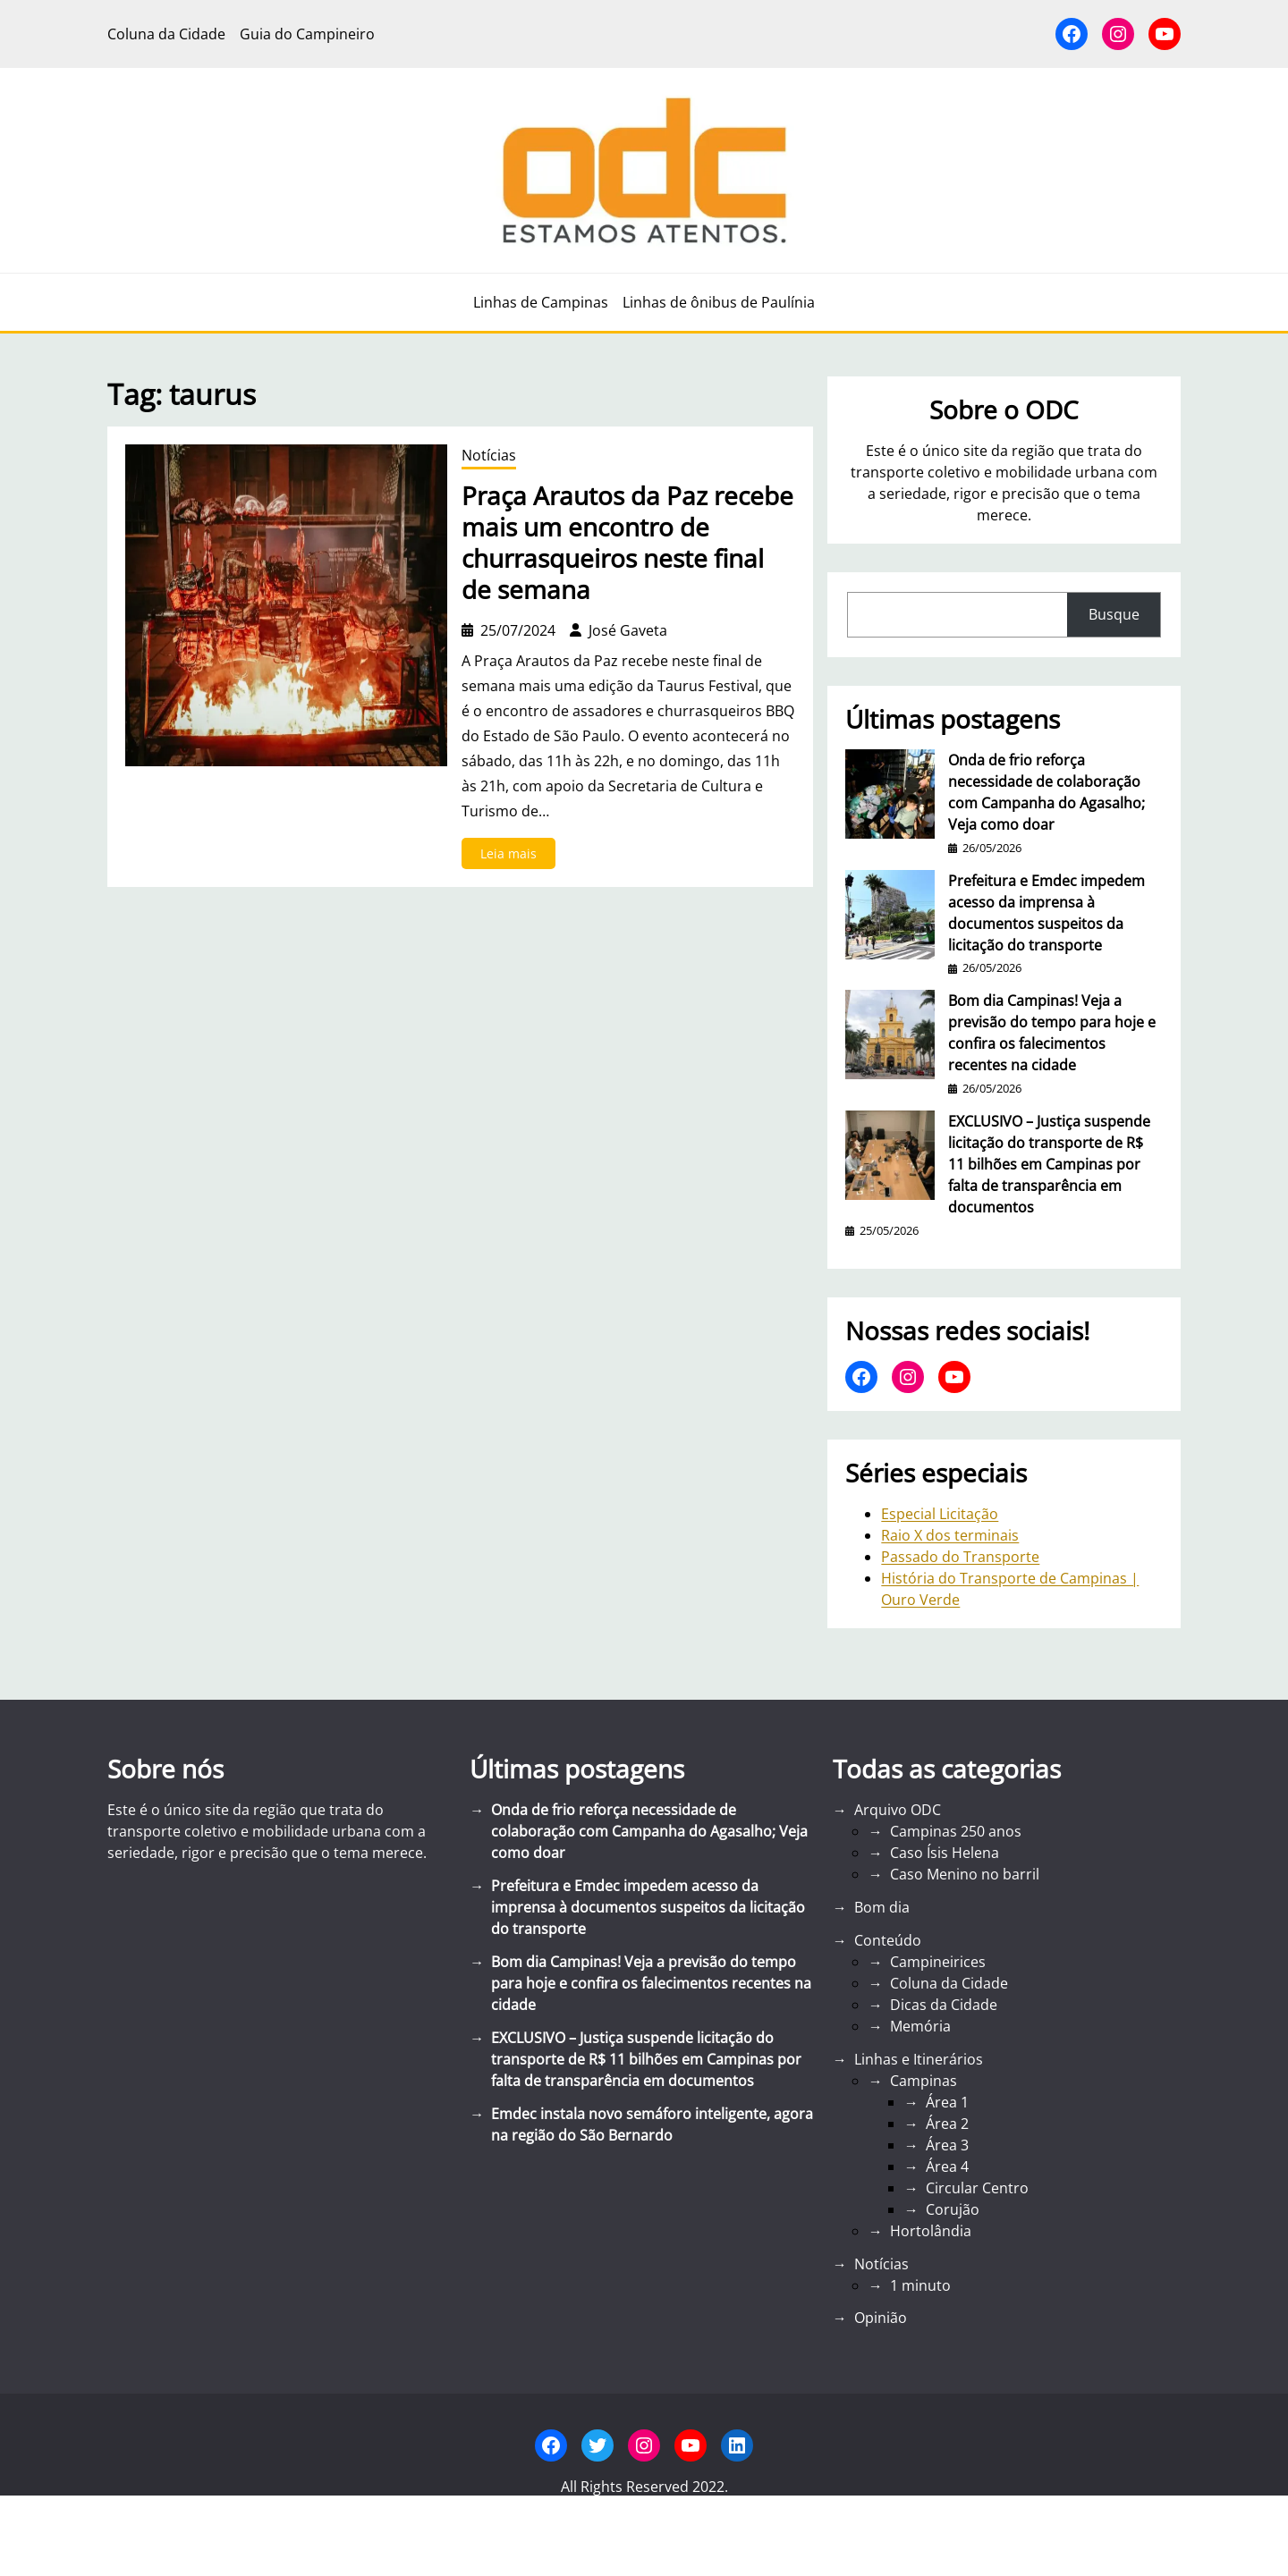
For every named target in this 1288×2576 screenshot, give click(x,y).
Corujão (952, 2209)
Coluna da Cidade (949, 1983)
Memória (920, 2026)
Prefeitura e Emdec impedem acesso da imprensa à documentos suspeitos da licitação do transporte (1046, 913)
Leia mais (513, 856)
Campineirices (938, 1962)
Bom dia (882, 1907)
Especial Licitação (939, 1514)
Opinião (880, 2317)
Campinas (923, 2080)
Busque (1114, 614)
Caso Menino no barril (964, 1874)
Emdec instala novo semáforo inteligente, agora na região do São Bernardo (652, 2124)
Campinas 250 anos (955, 1831)
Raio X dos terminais (950, 1535)
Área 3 (947, 2145)
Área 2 (947, 2123)
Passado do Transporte (960, 1557)
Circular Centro (977, 2188)
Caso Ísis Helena (944, 1852)
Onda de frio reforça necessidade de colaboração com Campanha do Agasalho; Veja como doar (1046, 792)
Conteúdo (887, 1940)
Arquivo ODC (897, 1810)
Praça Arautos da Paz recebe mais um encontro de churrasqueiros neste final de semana (627, 542)
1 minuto (920, 2285)
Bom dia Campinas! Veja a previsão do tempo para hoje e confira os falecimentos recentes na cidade (1052, 1033)
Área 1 (947, 2102)
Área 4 (947, 2166)
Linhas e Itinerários (918, 2059)
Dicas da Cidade (943, 2004)
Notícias (489, 455)
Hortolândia (930, 2231)
